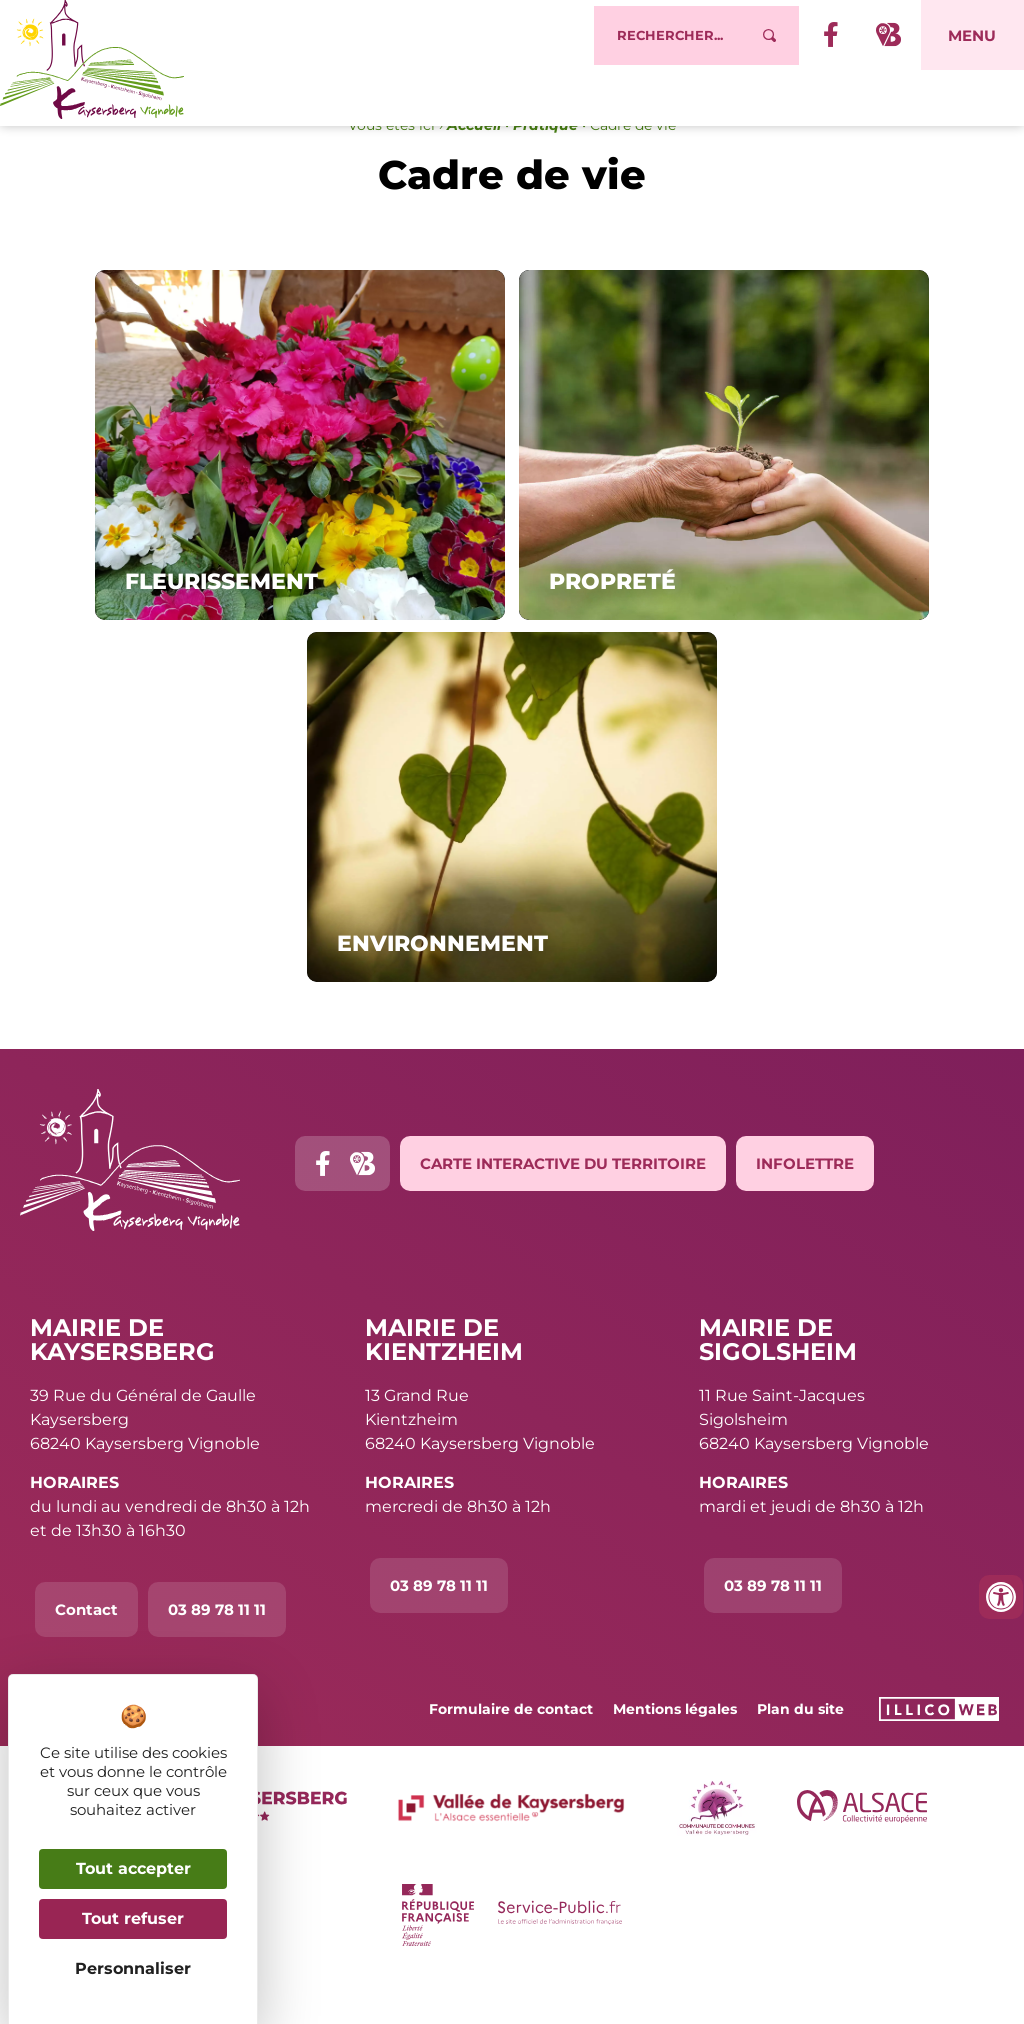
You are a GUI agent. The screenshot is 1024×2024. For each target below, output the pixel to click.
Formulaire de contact (511, 1750)
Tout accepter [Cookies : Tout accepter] (133, 1868)
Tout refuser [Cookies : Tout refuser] (133, 1918)
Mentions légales (675, 1750)
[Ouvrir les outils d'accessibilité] (1001, 1597)
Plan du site (800, 1750)
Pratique (545, 166)
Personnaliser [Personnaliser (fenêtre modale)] (133, 1968)
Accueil (474, 166)
